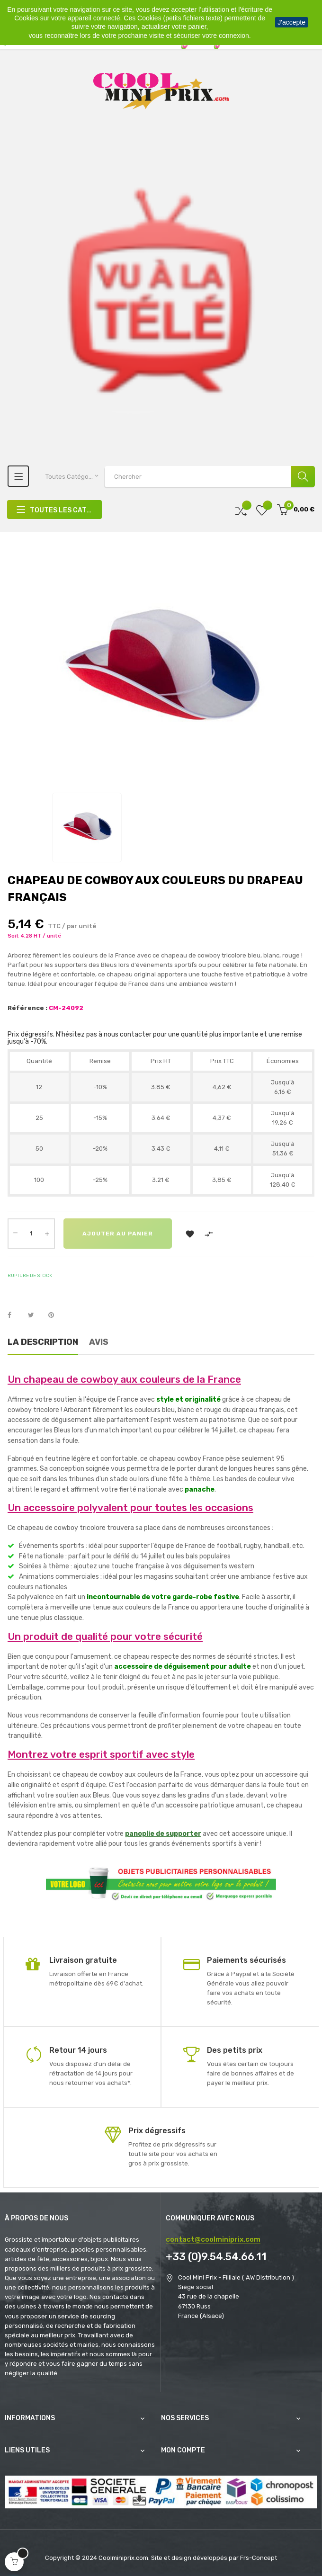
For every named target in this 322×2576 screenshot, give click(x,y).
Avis (98, 1342)
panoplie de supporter (163, 1834)
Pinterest (55, 1315)
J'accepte (291, 22)
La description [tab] (43, 1342)
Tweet (35, 1315)
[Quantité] (31, 1233)
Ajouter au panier (117, 1233)
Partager (15, 1315)
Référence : (27, 1007)
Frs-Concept (258, 2557)
